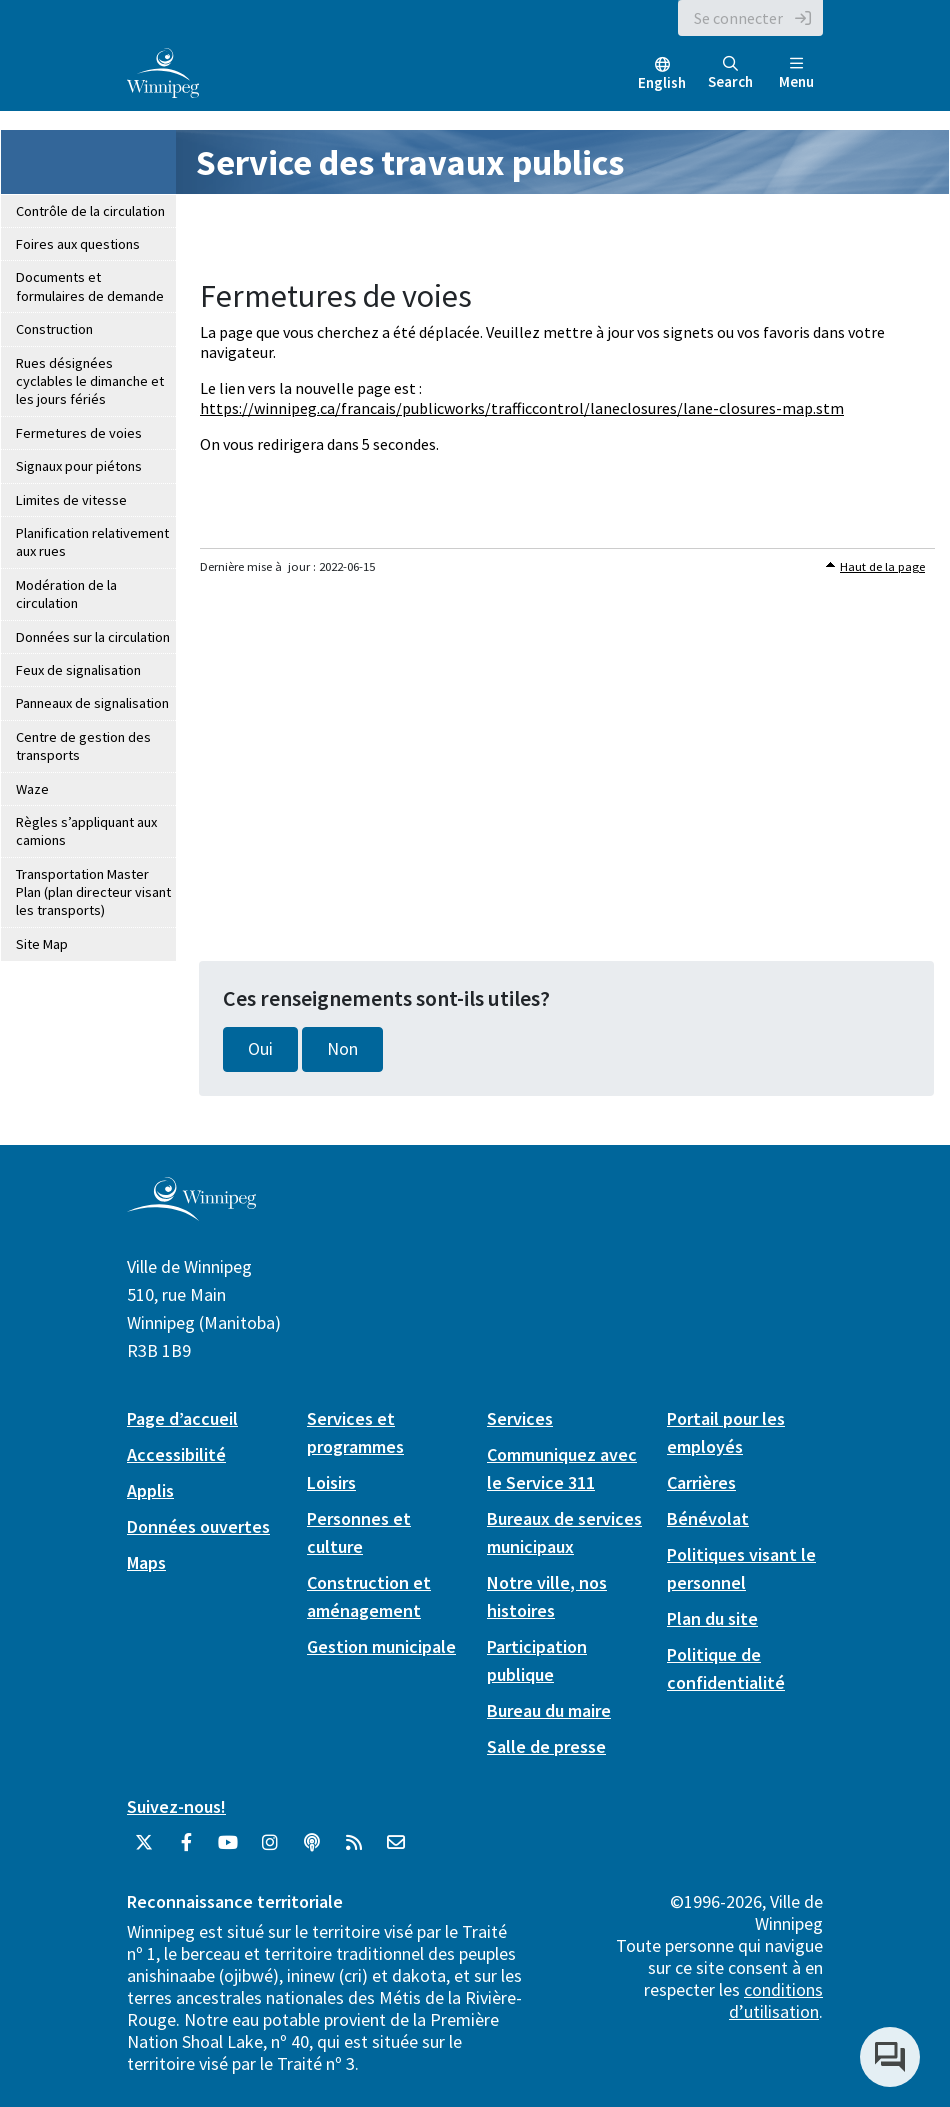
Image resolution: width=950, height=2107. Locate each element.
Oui (260, 1049)
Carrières (701, 1482)
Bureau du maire (549, 1710)
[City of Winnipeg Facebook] (186, 1850)
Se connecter (738, 18)
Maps (146, 1562)
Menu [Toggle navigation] (796, 73)
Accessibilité (176, 1454)
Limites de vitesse (71, 500)
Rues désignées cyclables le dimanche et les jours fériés (90, 381)
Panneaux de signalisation (92, 703)
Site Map (42, 944)
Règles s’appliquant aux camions (86, 831)
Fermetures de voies (79, 433)
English (662, 82)
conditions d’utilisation (776, 2000)
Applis (150, 1490)
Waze (32, 789)
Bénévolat (708, 1518)
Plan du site (712, 1618)
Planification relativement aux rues (92, 542)
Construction (54, 329)
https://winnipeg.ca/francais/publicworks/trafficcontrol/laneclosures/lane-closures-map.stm (522, 408)
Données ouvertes (198, 1526)
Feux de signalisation (78, 670)
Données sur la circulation (93, 637)
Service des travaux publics (410, 162)
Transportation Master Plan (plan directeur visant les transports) (93, 892)
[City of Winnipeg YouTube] (228, 1850)
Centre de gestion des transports (83, 746)
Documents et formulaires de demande (90, 286)
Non (342, 1049)
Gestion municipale (381, 1646)
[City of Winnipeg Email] (396, 1850)
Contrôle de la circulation (90, 211)
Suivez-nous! (176, 1806)
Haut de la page (882, 566)
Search (730, 73)
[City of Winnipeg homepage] (191, 1212)
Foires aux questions (78, 244)
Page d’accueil (182, 1418)
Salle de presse (546, 1746)
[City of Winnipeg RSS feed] (354, 1850)
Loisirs (331, 1482)
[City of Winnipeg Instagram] (270, 1850)
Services (520, 1418)
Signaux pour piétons (79, 466)
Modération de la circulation (66, 594)
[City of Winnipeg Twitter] (144, 1850)
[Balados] (312, 1850)
